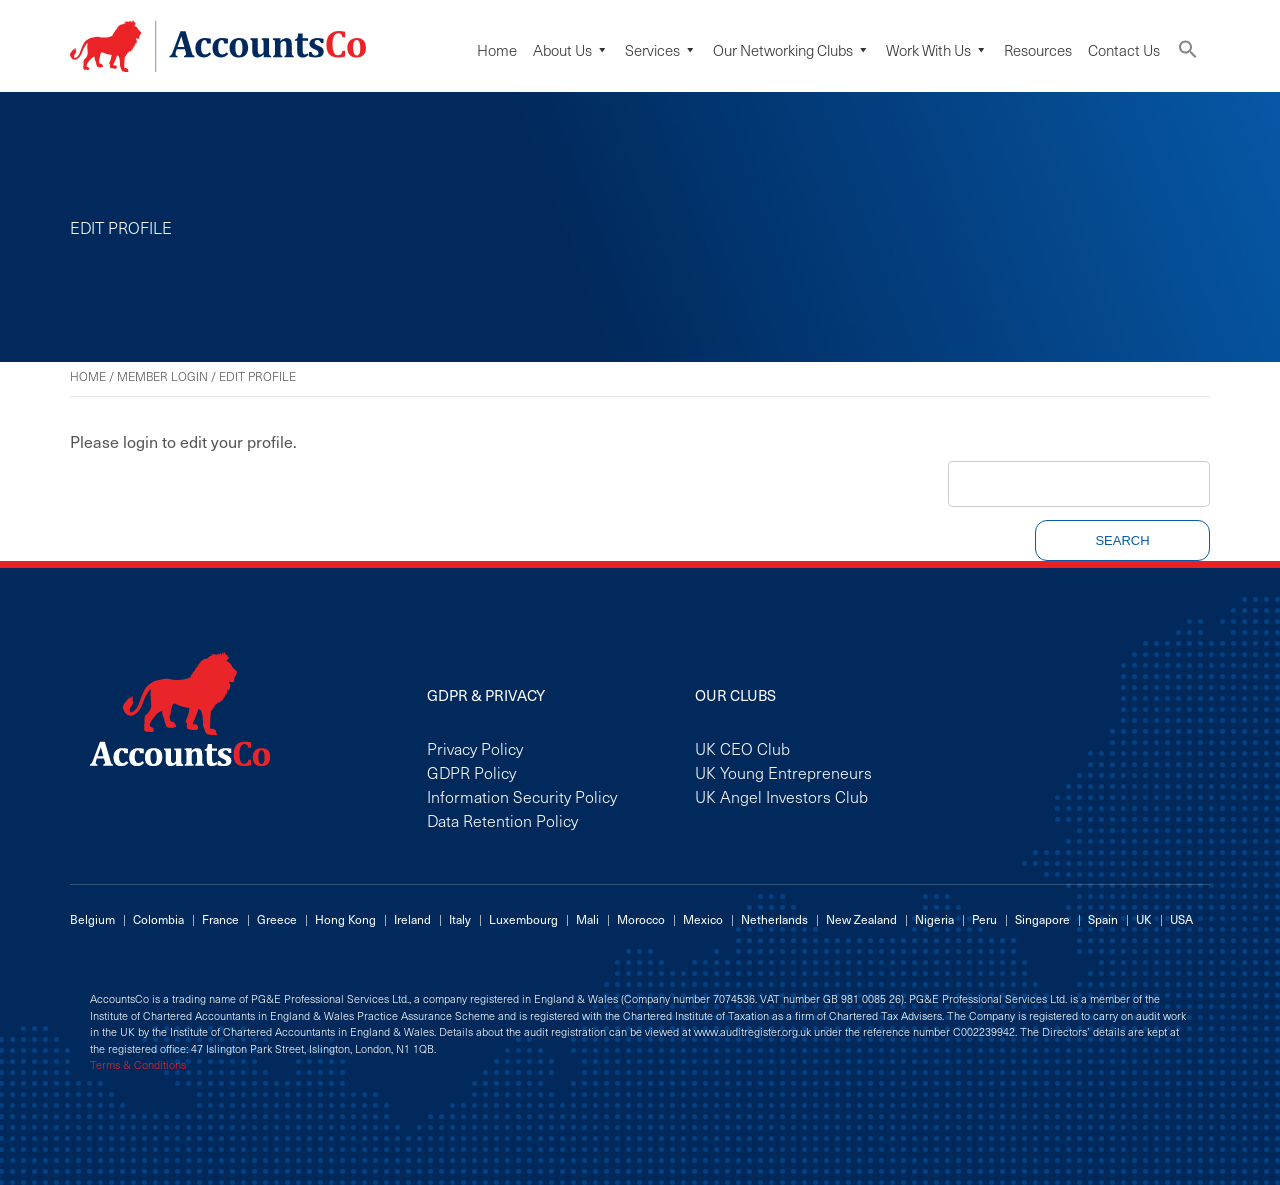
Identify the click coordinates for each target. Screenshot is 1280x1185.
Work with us (937, 50)
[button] (1188, 53)
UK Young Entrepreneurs (783, 772)
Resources (1038, 50)
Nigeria (934, 919)
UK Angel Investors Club (781, 796)
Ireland (412, 919)
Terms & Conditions (138, 1065)
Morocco (641, 919)
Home (497, 50)
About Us (571, 50)
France (220, 919)
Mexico (703, 919)
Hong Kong (345, 919)
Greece (277, 919)
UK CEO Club (742, 748)
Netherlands (774, 919)
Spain (1103, 919)
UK (1144, 919)
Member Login (162, 376)
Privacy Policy (475, 748)
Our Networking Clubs (791, 50)
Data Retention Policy (502, 820)
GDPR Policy (471, 772)
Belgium (92, 919)
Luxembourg (523, 919)
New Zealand (861, 919)
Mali (587, 919)
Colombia (158, 919)
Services (661, 50)
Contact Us (1124, 50)
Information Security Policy (522, 796)
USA (1181, 919)
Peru (984, 919)
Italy (460, 919)
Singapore (1042, 919)
